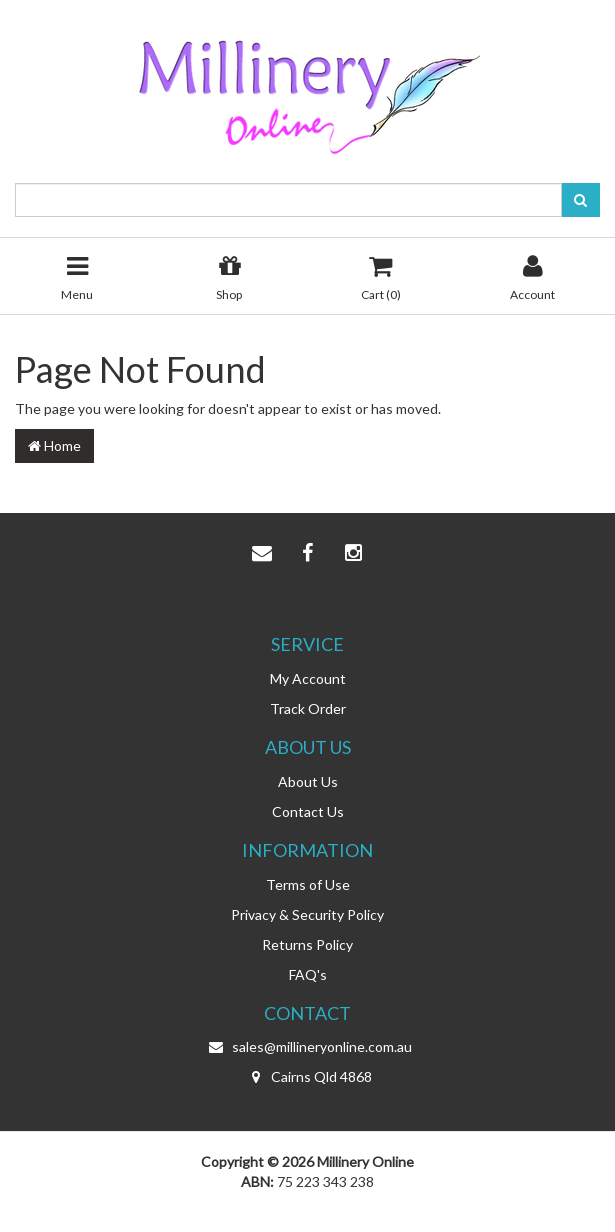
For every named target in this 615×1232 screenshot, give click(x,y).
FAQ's (308, 974)
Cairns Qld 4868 (307, 1077)
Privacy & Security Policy (307, 914)
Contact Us (308, 811)
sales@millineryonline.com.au (308, 1047)
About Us (308, 781)
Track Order (308, 708)
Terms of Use (308, 884)
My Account (308, 678)
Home (54, 445)
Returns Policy (307, 944)
